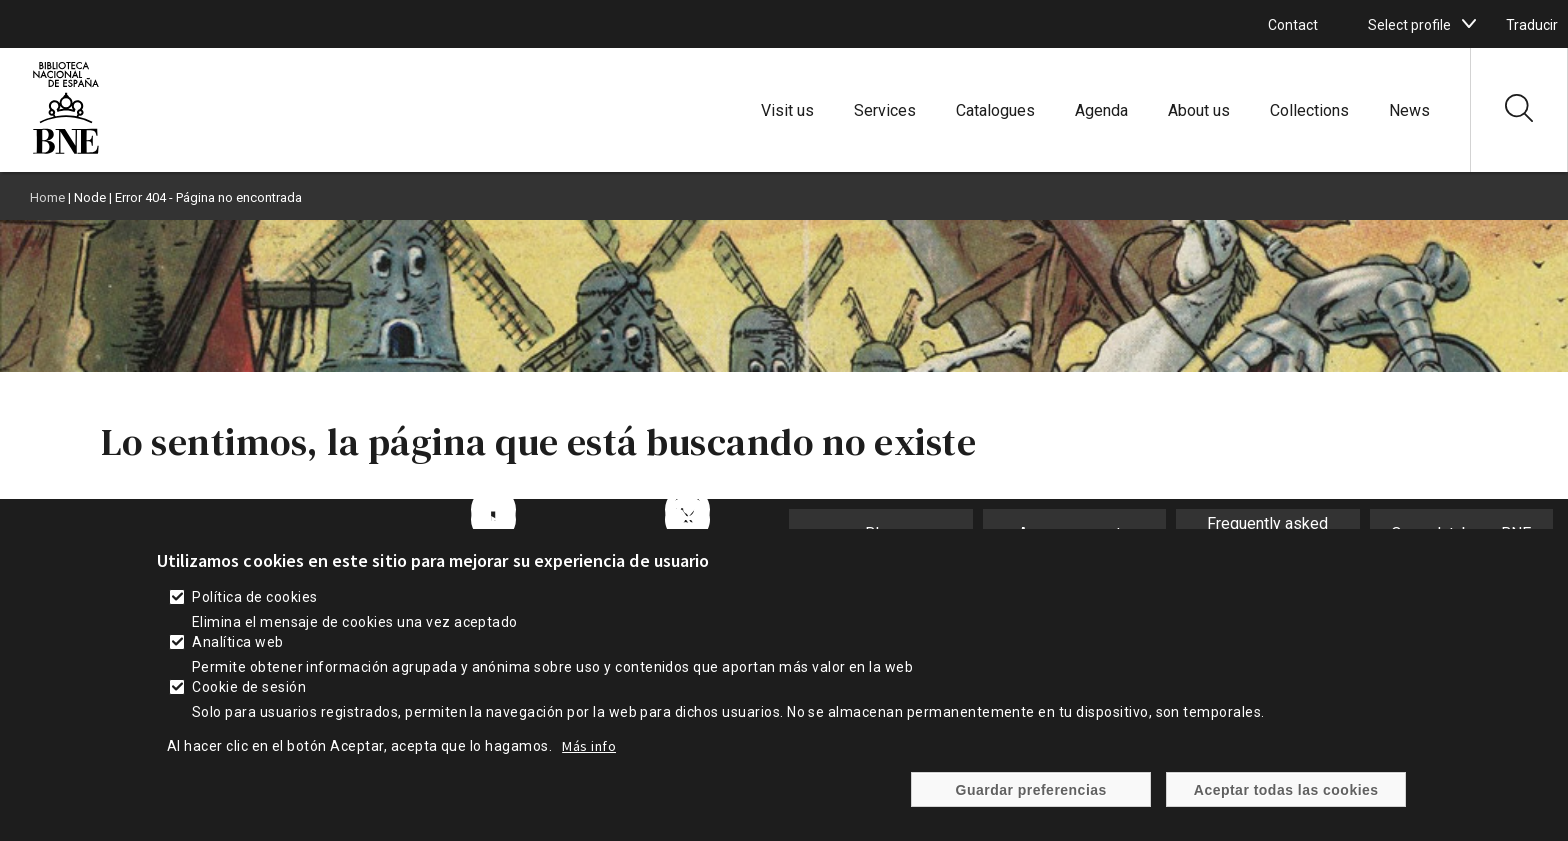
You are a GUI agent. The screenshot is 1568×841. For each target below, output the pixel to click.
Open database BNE (1461, 533)
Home (47, 197)
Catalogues (995, 110)
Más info (589, 753)
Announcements (1074, 533)
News (1409, 110)
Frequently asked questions (1267, 533)
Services (885, 110)
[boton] (1469, 24)
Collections (1309, 110)
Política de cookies (254, 604)
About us (1199, 110)
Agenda (1101, 110)
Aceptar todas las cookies (1286, 797)
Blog (881, 533)
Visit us (787, 110)
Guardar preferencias (1031, 797)
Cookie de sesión (249, 694)
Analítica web (237, 649)
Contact (1293, 25)
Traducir (1532, 25)
